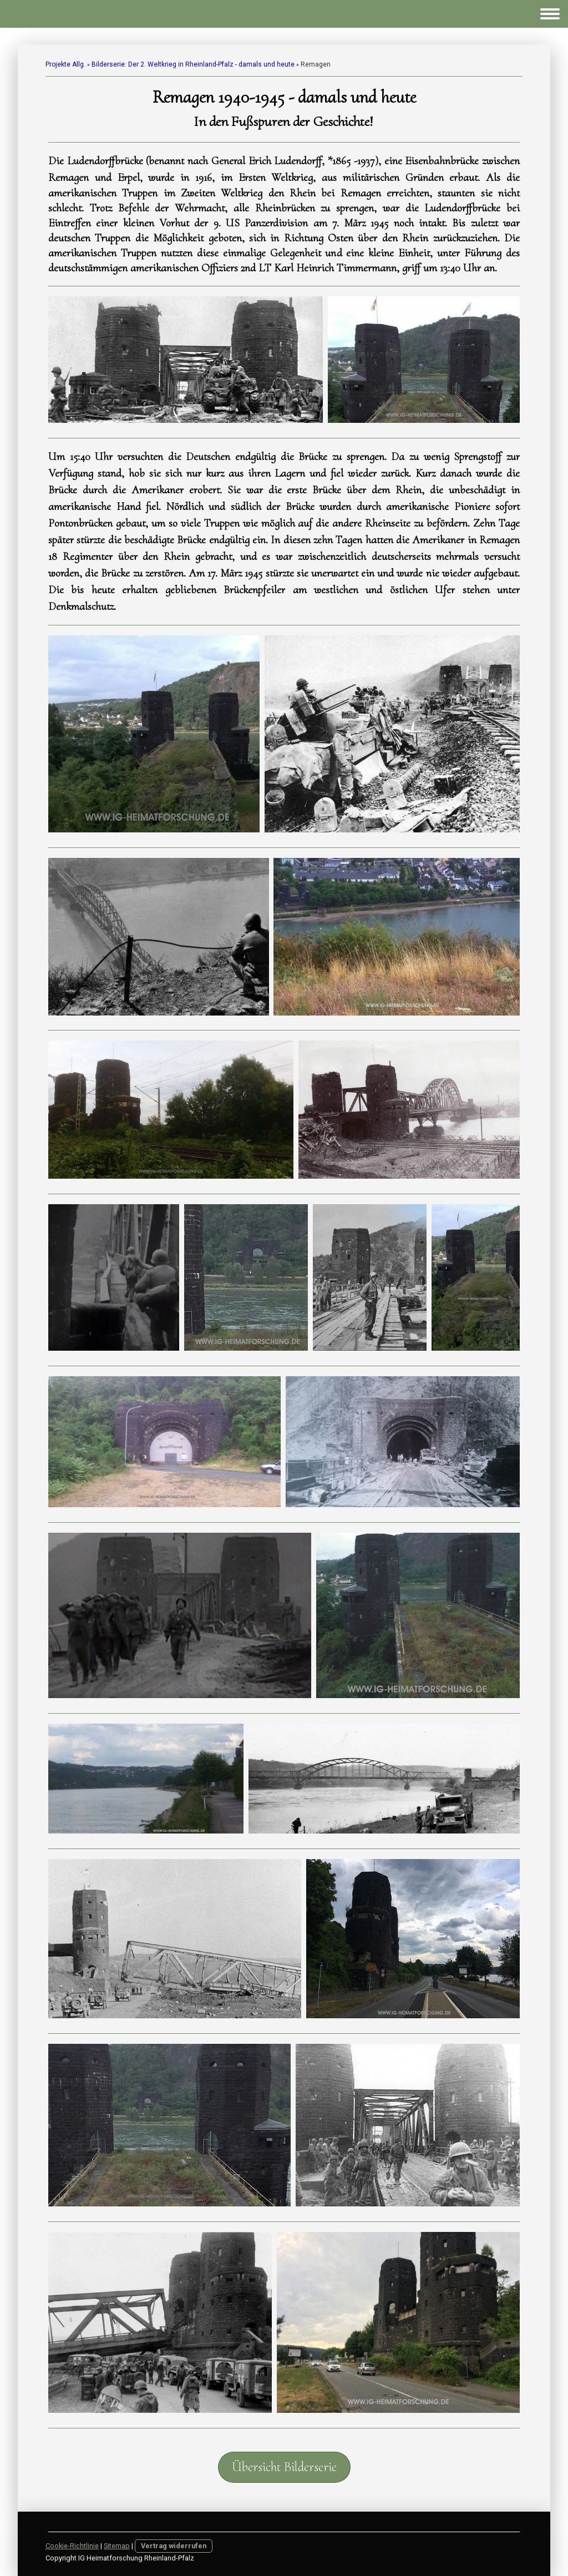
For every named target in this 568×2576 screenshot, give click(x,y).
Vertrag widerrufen (173, 2546)
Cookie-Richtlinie (72, 2546)
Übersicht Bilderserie (284, 2467)
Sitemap (117, 2546)
